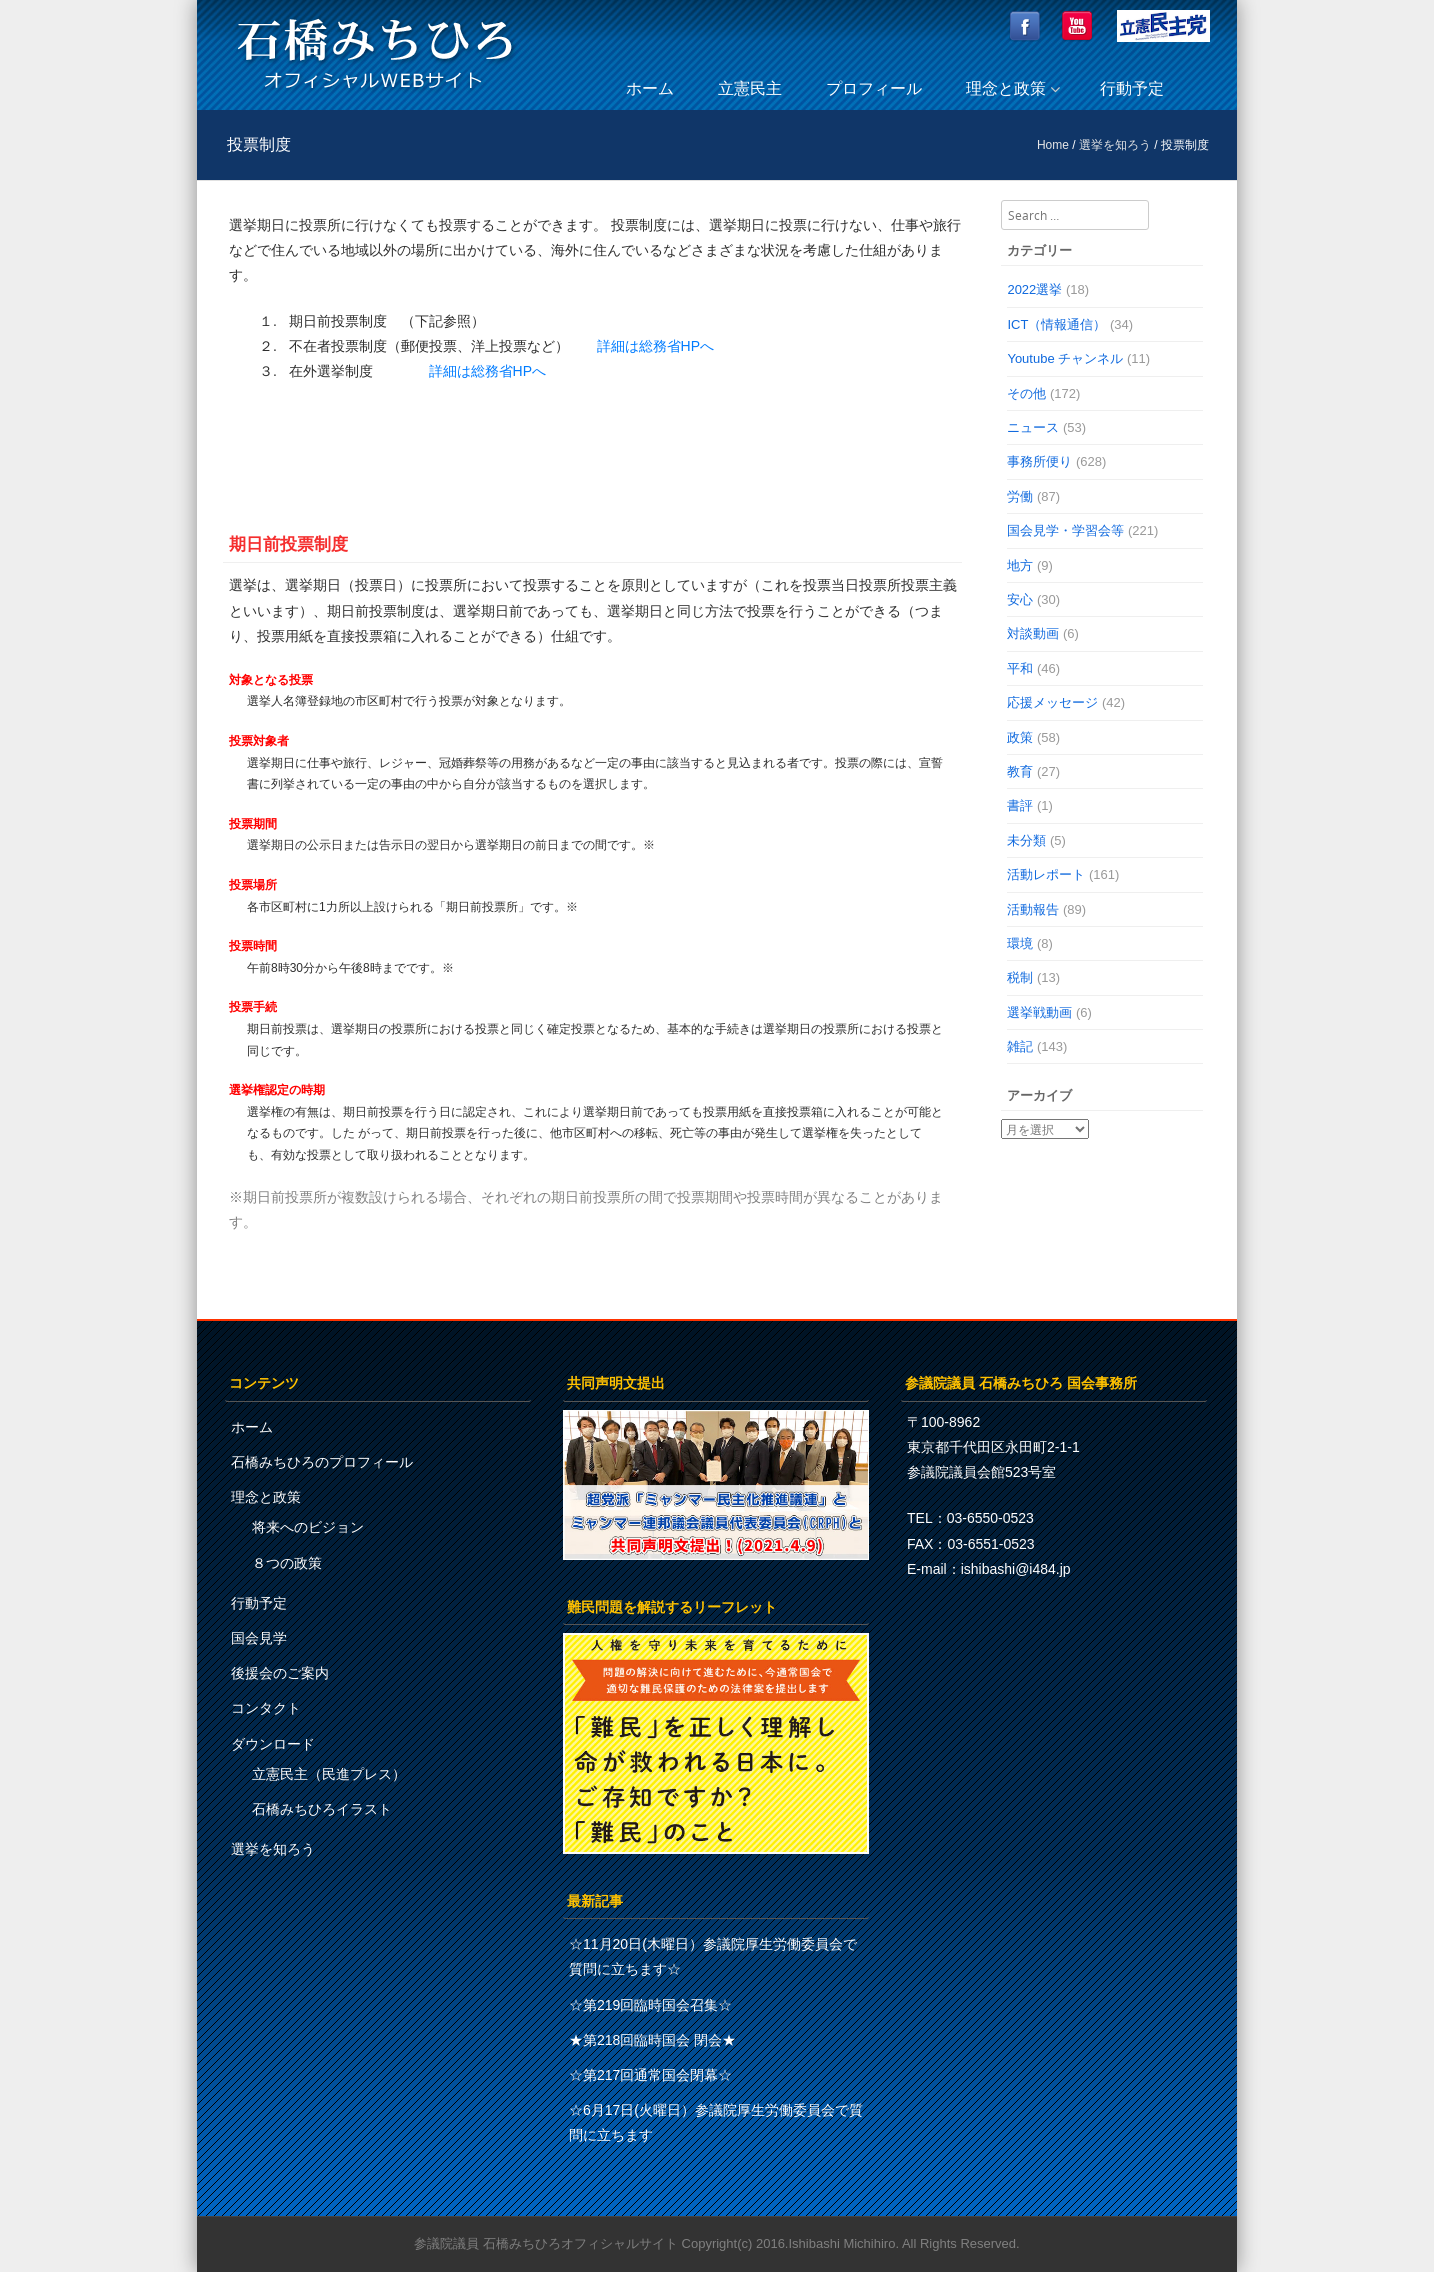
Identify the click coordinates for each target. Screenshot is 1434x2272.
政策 (1020, 737)
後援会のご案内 (280, 1673)
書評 (1020, 805)
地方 (1020, 565)
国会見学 (259, 1638)
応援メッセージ (1052, 702)
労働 (1020, 496)
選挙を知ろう (1115, 145)
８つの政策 (287, 1563)
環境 (1020, 943)
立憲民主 (750, 88)
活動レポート (1046, 874)
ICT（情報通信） (1056, 324)
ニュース (1033, 427)
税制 (1020, 977)
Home (1053, 145)
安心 (1020, 599)
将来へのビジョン (308, 1527)
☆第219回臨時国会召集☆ (650, 2005)
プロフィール (874, 88)
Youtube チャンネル (1065, 358)
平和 (1020, 668)
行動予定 (1132, 88)
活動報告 (1033, 909)
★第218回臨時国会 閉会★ (652, 2040)
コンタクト (266, 1708)
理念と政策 (1006, 88)
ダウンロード (273, 1744)
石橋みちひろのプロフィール (322, 1462)
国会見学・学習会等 (1065, 530)
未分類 (1026, 840)
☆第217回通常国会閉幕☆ (650, 2075)
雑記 (1020, 1046)
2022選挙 (1034, 289)
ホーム (650, 88)
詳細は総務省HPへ (655, 346)
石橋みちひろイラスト (322, 1809)
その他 (1026, 393)
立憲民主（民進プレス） (329, 1774)
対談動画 (1033, 633)
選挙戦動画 (1039, 1012)
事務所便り (1039, 461)
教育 (1020, 771)
